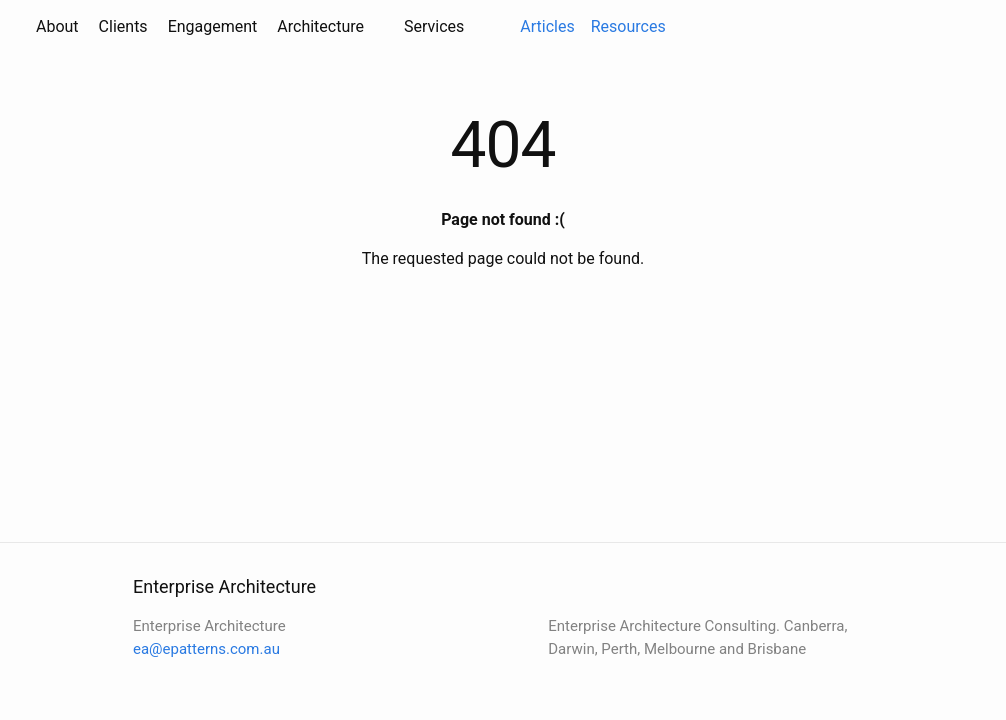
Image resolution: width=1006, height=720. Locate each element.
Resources (628, 26)
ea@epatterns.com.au (206, 649)
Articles (547, 26)
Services (434, 26)
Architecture (320, 26)
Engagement (213, 26)
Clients (123, 26)
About (57, 26)
